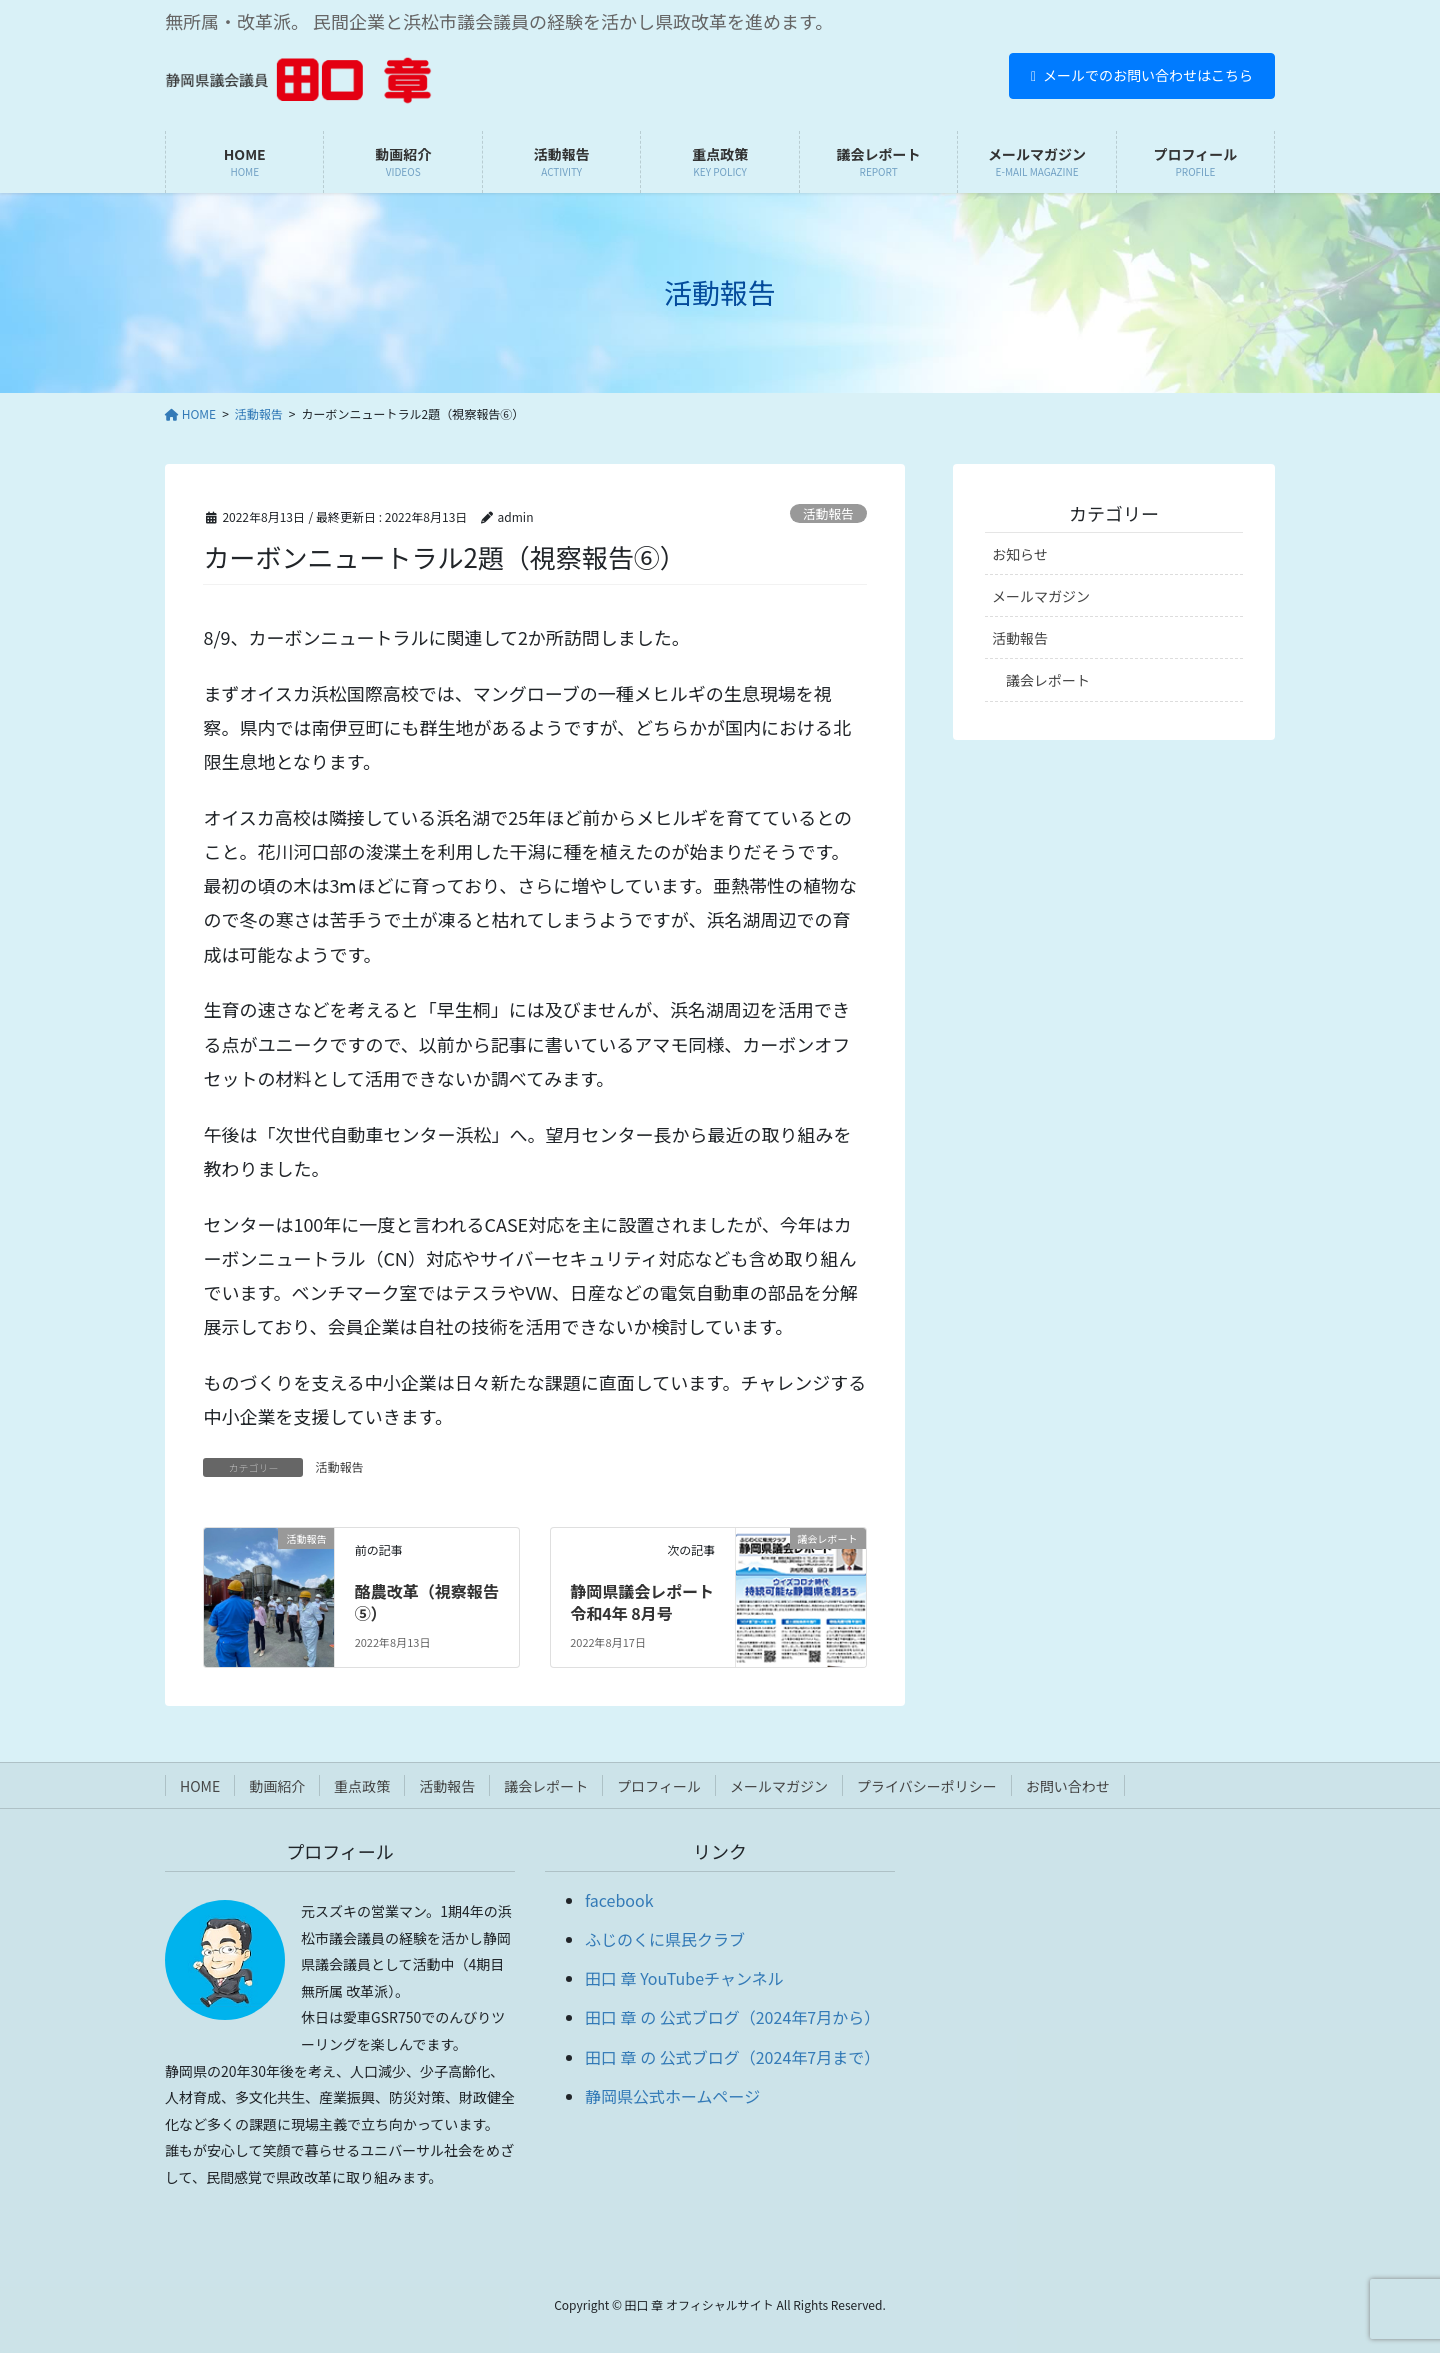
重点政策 (362, 1786)
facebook (619, 1900)
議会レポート (1048, 680)
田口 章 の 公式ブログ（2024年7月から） (732, 2017)
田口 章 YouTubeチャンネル (684, 1978)
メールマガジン (1041, 596)
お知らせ (1020, 554)
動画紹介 (277, 1786)
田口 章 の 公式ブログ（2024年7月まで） (732, 2057)
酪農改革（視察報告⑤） (427, 1602)
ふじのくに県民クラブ (665, 1939)
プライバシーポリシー (927, 1786)
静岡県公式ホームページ (672, 2096)
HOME (200, 1786)
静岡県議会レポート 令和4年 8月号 (642, 1602)
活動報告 (828, 513)
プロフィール (659, 1786)
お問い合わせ (1068, 1786)
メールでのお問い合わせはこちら (1142, 75)
